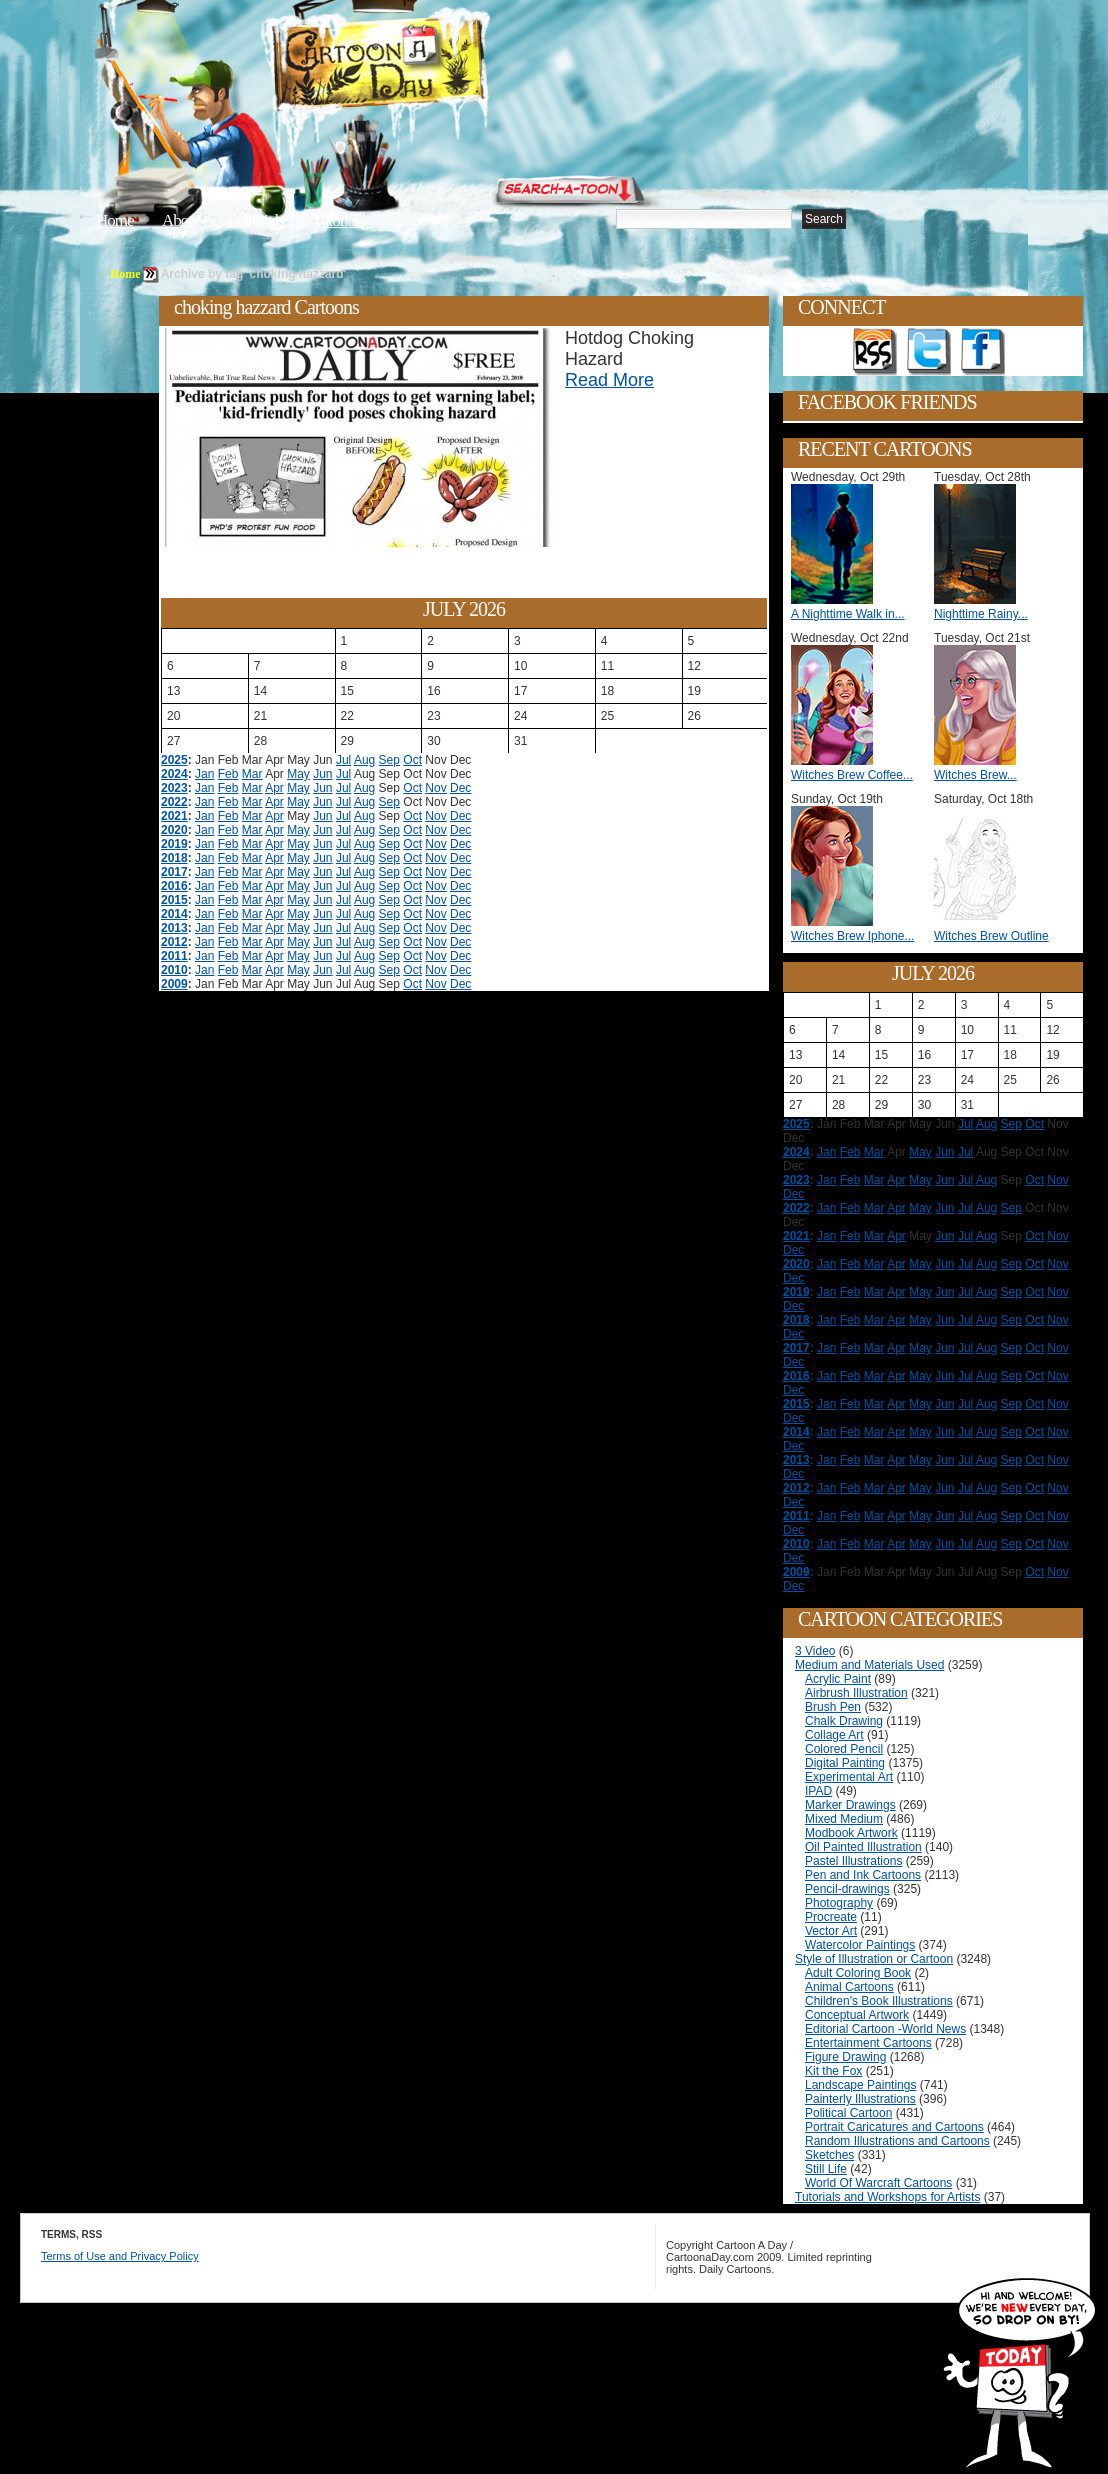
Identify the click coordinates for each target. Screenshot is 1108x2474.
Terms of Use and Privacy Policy (120, 2256)
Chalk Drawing (844, 1721)
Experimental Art (849, 1777)
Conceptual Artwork (857, 2015)
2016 (174, 886)
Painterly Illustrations (860, 2099)
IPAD (818, 1791)
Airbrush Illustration (856, 1693)
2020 (174, 830)
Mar (252, 774)
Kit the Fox (833, 2071)
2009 (174, 984)
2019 (174, 844)
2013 (174, 928)
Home (115, 220)
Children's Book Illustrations (879, 2001)
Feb (228, 774)
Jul (343, 760)
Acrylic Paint (838, 1679)
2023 (174, 788)
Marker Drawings (850, 1805)
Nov (435, 788)
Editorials (256, 220)
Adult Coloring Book (858, 1973)
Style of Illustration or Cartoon (874, 1959)
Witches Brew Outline (991, 936)
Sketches (829, 2155)
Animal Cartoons (849, 1987)
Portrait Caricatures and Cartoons (894, 2127)
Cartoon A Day (428, 66)
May (298, 774)
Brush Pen (833, 1707)
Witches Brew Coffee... (852, 775)
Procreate (831, 1917)
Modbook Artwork (851, 1833)
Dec (460, 788)
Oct (412, 760)
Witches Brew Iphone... (852, 936)
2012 (174, 942)
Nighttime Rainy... (981, 614)
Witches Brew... (975, 775)
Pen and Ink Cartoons (863, 1875)
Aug (364, 760)
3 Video (815, 1651)
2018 (174, 858)
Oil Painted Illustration (863, 1847)
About (181, 220)
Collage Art (834, 1735)
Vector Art (831, 1931)
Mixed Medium (844, 1819)
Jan (204, 774)
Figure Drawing (845, 2057)
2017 (174, 872)
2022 (174, 802)
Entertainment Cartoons (868, 2043)
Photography (839, 1903)
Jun (322, 774)
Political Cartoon (848, 2113)
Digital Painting (845, 1763)
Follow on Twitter (929, 352)
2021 (174, 816)
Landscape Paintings (860, 2085)
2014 (174, 914)
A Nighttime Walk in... (848, 614)
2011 (174, 956)
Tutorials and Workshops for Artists (887, 2197)
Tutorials (338, 220)
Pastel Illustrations (853, 1861)
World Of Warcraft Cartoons (878, 2183)
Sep (389, 760)
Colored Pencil (844, 1749)
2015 (174, 900)
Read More (609, 380)
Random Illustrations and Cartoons (897, 2141)
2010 (174, 970)
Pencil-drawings (847, 1889)
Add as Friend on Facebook (983, 352)
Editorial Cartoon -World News (885, 2029)
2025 (174, 760)
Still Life (826, 2169)
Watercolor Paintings (860, 1945)
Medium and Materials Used (869, 1665)
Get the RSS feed (875, 352)
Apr (274, 788)
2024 (174, 774)
